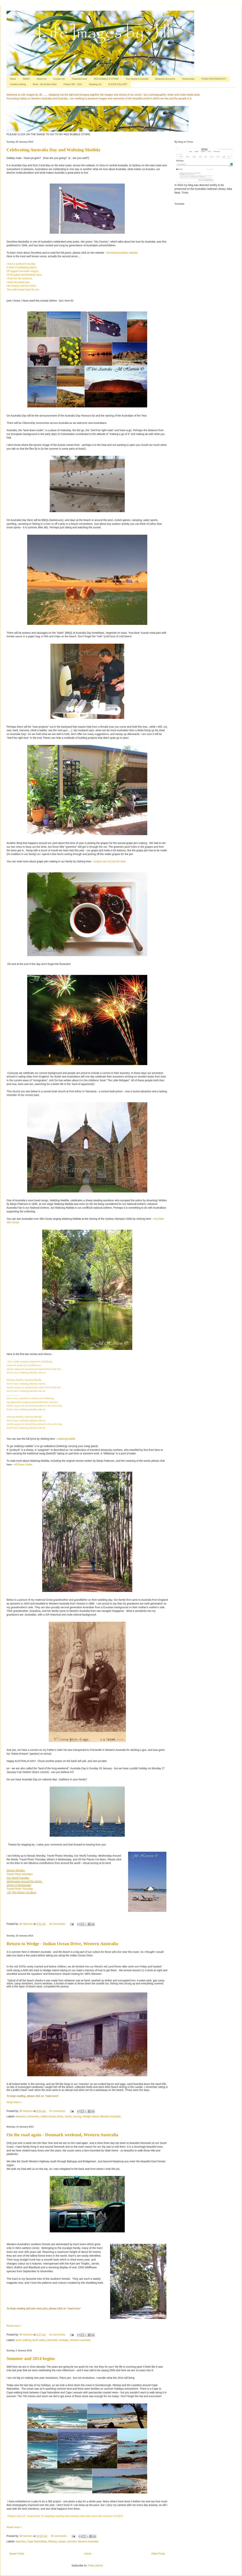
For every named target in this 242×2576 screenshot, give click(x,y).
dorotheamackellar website (122, 252)
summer (71, 2541)
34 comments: (57, 2334)
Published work (79, 79)
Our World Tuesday (18, 1877)
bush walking (23, 2340)
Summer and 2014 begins (31, 2358)
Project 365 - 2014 (73, 84)
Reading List (95, 84)
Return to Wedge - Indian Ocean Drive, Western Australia (62, 1943)
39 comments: (57, 1923)
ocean (61, 2541)
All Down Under (23, 1464)
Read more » (14, 2102)
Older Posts (158, 2553)
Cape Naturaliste (37, 2541)
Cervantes (33, 2116)
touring (77, 2116)
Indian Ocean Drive (52, 2116)
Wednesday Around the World (24, 1881)
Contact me (59, 79)
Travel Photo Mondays (20, 1874)
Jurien (68, 2116)
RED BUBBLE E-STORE (106, 79)
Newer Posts (16, 2553)
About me (41, 79)
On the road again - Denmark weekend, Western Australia (62, 2134)
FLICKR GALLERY (117, 84)
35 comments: (59, 2535)
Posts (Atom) (95, 2565)
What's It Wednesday (19, 1885)
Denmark (52, 2340)
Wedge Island (91, 2116)
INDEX (26, 79)
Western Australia (110, 2116)
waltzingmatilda (66, 1438)
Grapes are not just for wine (110, 861)
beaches (21, 2116)
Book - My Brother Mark (45, 84)
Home (13, 79)
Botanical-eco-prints (165, 79)
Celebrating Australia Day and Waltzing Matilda (53, 149)
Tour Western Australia (137, 79)
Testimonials (188, 79)
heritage (63, 2340)
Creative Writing (18, 84)
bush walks (38, 2340)
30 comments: (57, 2111)
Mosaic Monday (16, 1870)
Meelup (52, 2541)
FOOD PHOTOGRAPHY (213, 79)
